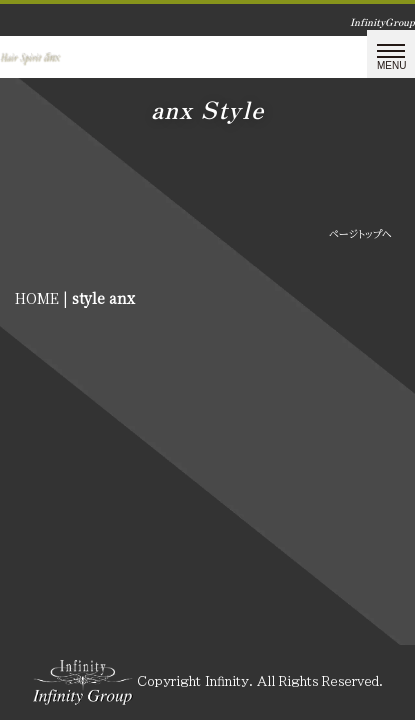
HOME (37, 298)
